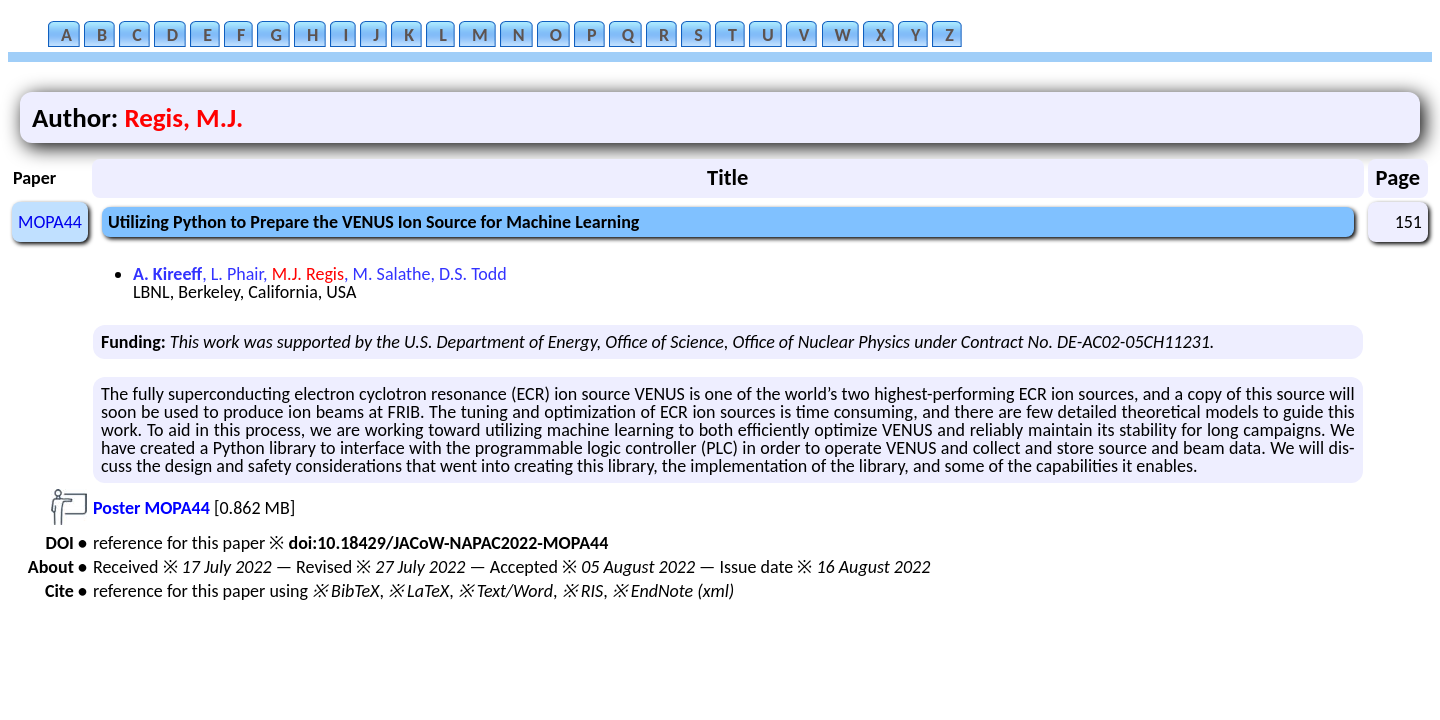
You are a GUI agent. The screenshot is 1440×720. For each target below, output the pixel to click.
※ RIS (583, 591)
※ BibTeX (345, 591)
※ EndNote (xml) (673, 591)
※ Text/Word (505, 591)
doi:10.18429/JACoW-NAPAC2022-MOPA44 (448, 543)
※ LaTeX (418, 591)
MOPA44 (50, 222)
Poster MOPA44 (151, 508)
